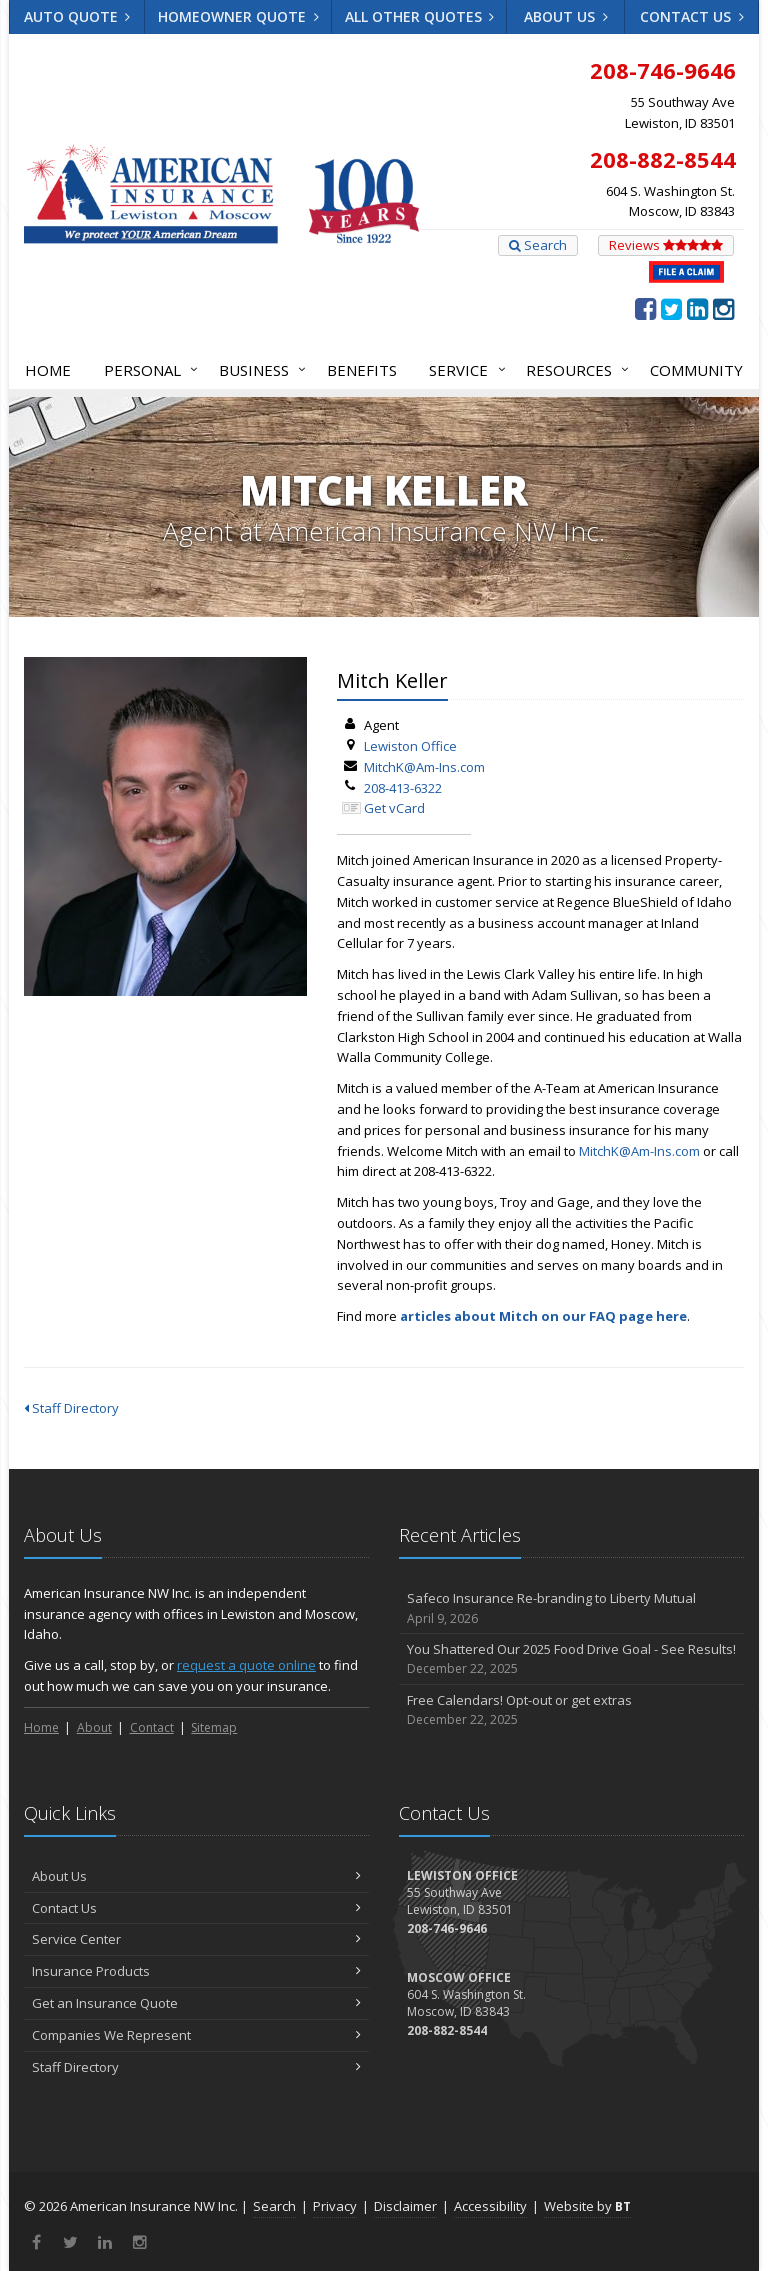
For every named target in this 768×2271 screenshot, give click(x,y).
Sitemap (214, 1727)
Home (48, 370)
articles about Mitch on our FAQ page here (543, 1316)
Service (463, 370)
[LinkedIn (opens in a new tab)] (697, 308)
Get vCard (394, 808)
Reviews (666, 245)
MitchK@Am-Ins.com (424, 767)
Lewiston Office (410, 746)
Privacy (335, 2206)
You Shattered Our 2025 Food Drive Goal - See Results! (571, 1659)
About (94, 1727)
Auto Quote (77, 16)
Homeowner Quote (238, 16)
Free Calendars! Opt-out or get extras (571, 1710)
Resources (573, 370)
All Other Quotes (420, 16)
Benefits (362, 370)
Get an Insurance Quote (196, 2003)
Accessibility (490, 2206)
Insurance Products (196, 1971)
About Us (566, 16)
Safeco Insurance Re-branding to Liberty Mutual (571, 1608)
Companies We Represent (196, 2035)
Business (258, 370)
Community (696, 370)
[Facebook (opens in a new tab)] (645, 308)
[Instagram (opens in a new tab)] (723, 308)
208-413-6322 (403, 788)
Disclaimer (405, 2206)
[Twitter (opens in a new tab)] (671, 308)
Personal (147, 370)
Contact (152, 1727)
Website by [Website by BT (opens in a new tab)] (587, 2206)
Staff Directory (71, 1408)
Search (538, 245)
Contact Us (692, 16)
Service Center (196, 1939)
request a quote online (246, 1665)
